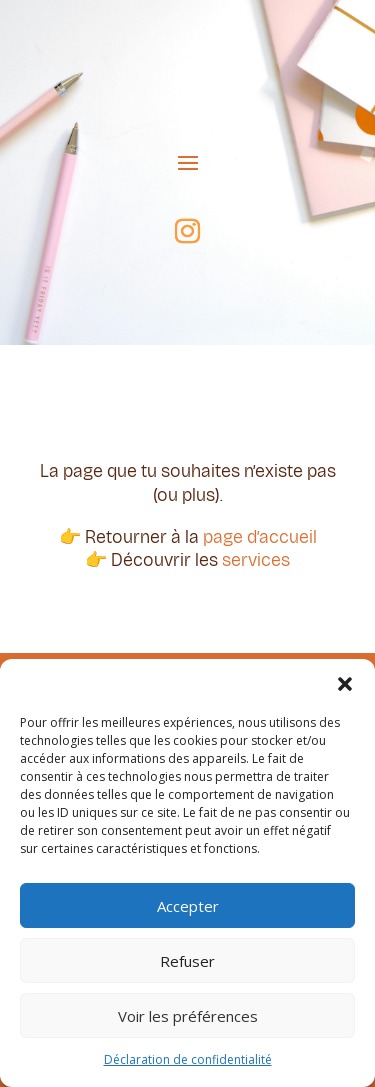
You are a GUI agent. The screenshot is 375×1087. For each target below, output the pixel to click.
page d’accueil (260, 537)
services (256, 560)
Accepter (188, 906)
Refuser (187, 961)
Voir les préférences (188, 1016)
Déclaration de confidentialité (188, 1059)
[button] (345, 684)
